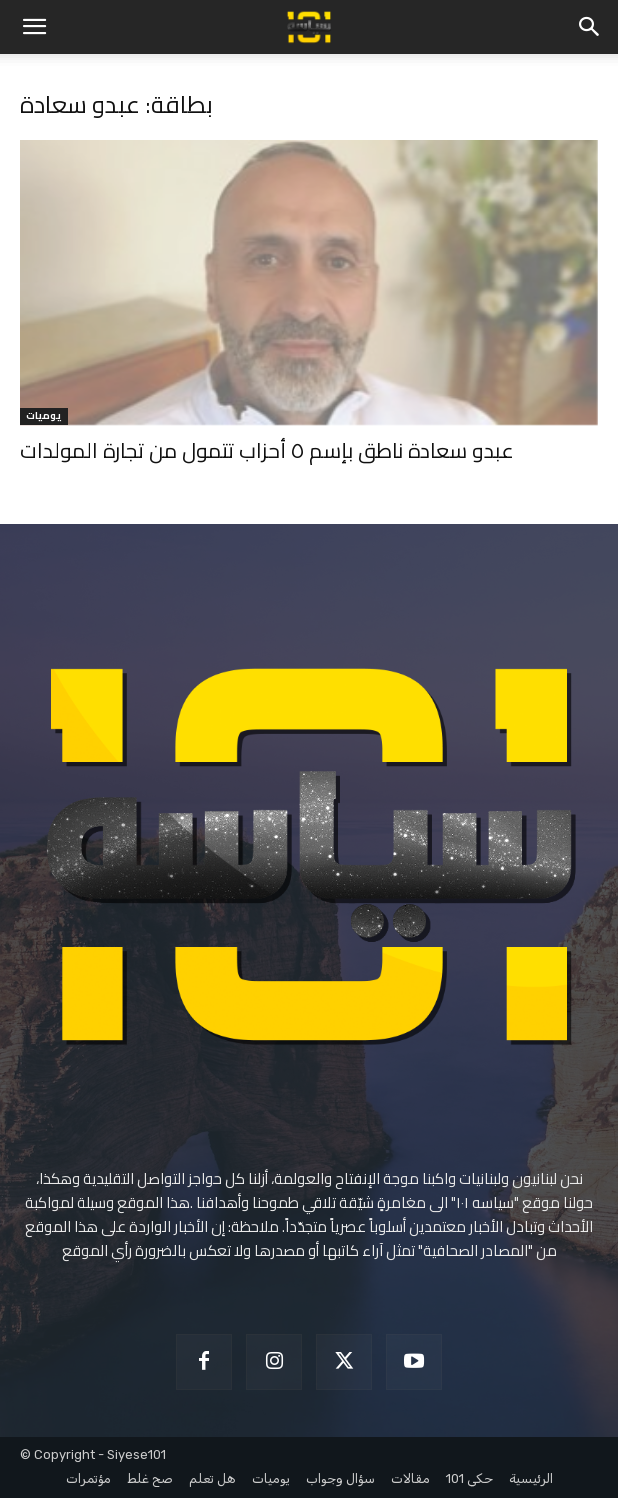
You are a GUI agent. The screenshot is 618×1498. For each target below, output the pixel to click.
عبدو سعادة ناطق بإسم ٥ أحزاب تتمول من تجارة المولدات (267, 450)
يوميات (44, 416)
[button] (34, 27)
